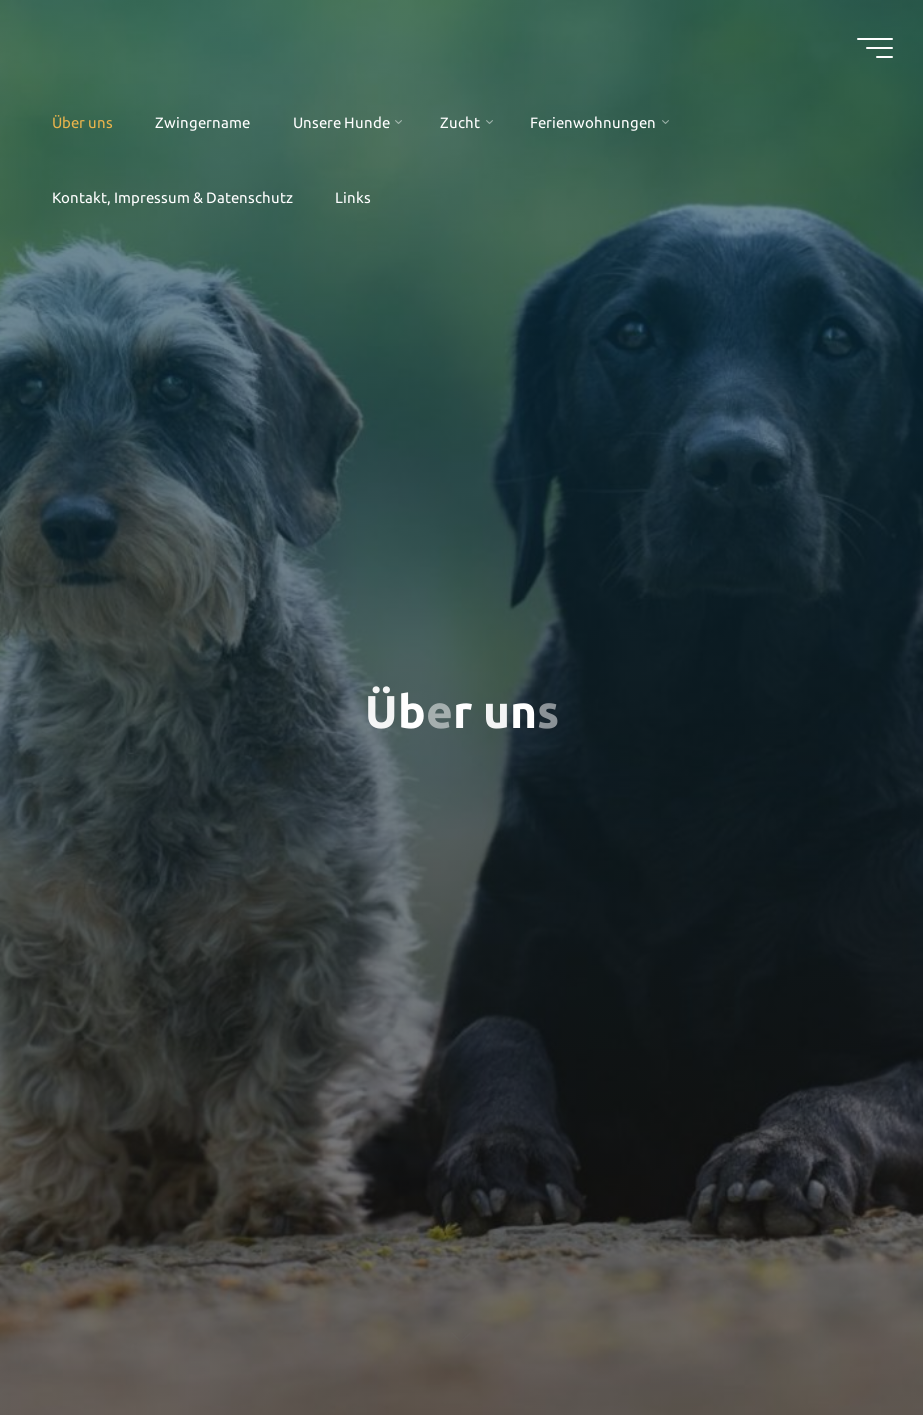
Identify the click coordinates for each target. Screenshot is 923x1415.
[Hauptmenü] (875, 48)
